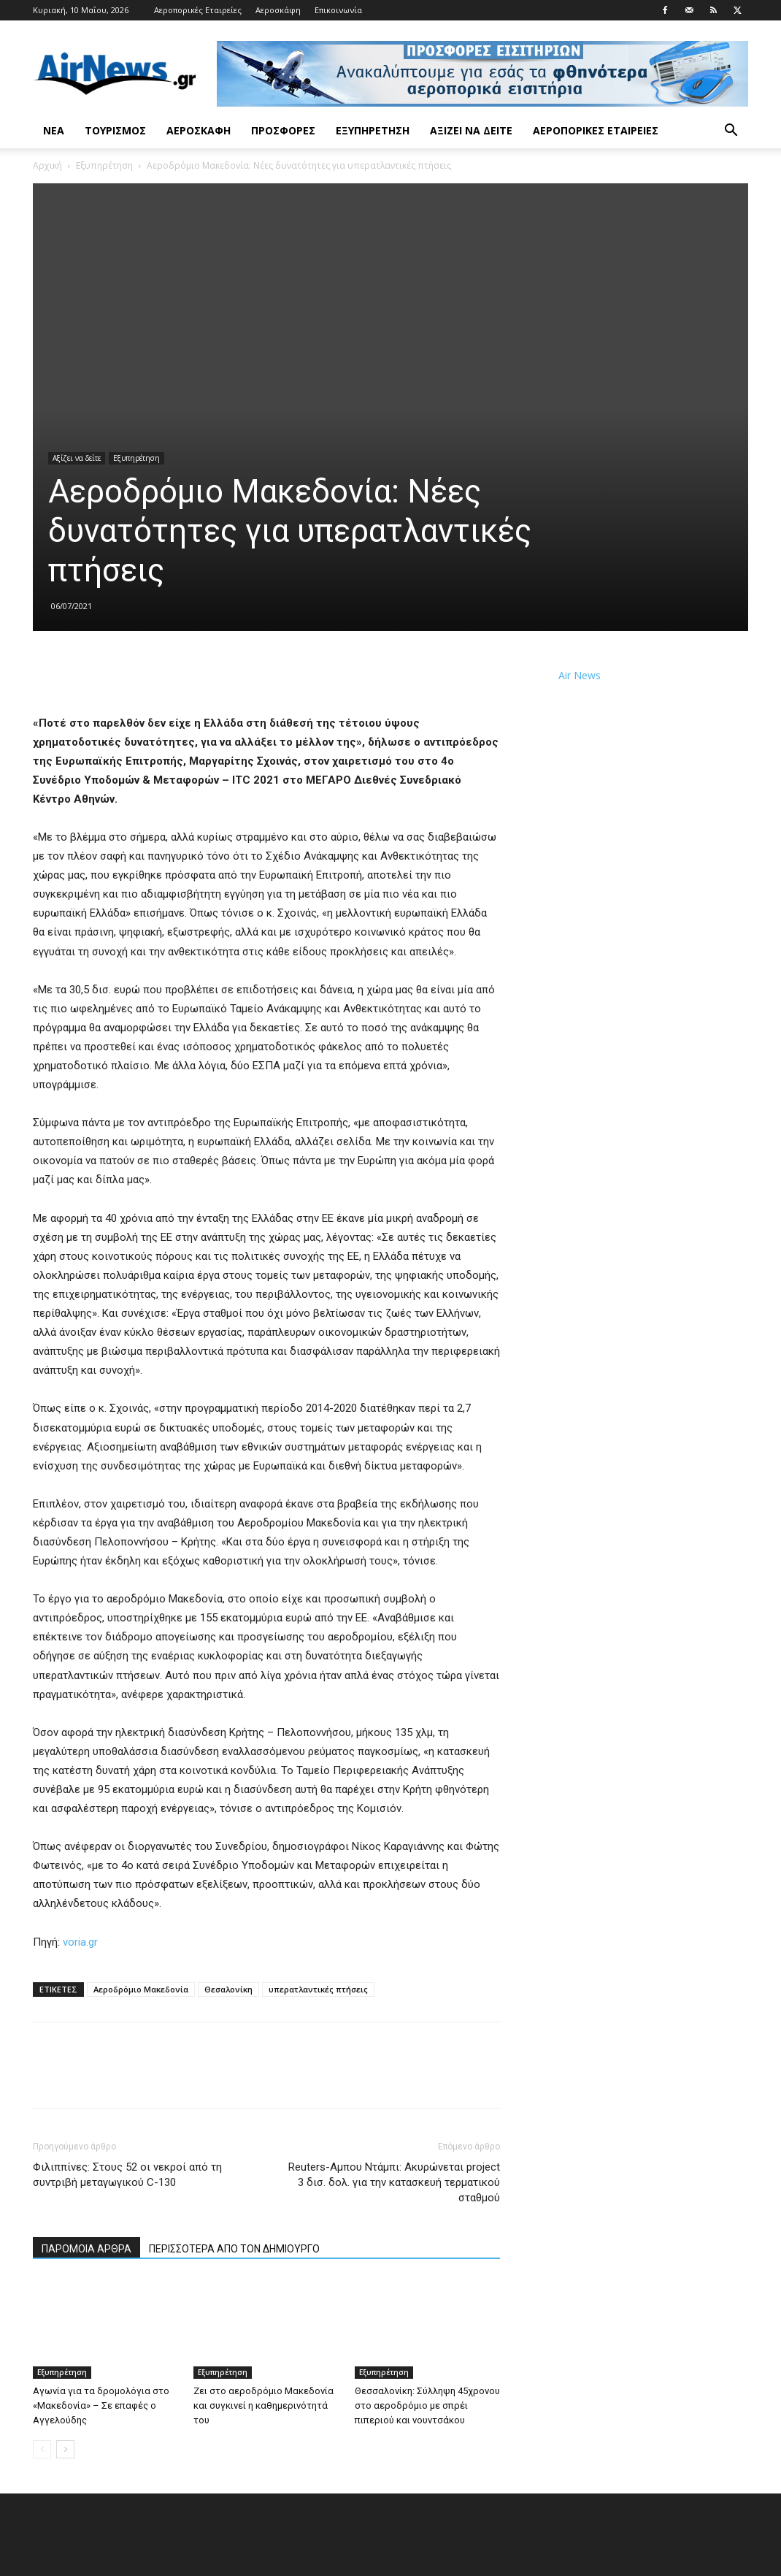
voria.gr (80, 1942)
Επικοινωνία (338, 9)
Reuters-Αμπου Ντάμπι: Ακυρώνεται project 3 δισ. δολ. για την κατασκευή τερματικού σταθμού (394, 2182)
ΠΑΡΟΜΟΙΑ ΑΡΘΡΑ (86, 2249)
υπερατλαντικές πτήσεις (318, 1989)
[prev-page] (42, 2449)
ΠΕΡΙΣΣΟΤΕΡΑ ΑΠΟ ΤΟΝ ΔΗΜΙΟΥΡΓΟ (234, 2249)
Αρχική (47, 165)
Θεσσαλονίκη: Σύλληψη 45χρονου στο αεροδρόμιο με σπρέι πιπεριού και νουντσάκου (427, 2405)
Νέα (53, 130)
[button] (730, 132)
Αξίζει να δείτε (471, 130)
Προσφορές (283, 130)
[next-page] (65, 2449)
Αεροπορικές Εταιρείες (198, 9)
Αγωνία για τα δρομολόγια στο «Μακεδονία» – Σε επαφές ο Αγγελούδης (101, 2405)
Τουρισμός (115, 130)
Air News (579, 675)
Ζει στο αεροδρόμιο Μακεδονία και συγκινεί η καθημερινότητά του (263, 2405)
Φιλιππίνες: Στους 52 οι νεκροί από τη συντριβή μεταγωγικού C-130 (127, 2174)
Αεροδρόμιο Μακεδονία (140, 1989)
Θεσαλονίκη (228, 1989)
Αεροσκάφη (278, 9)
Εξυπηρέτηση (372, 130)
